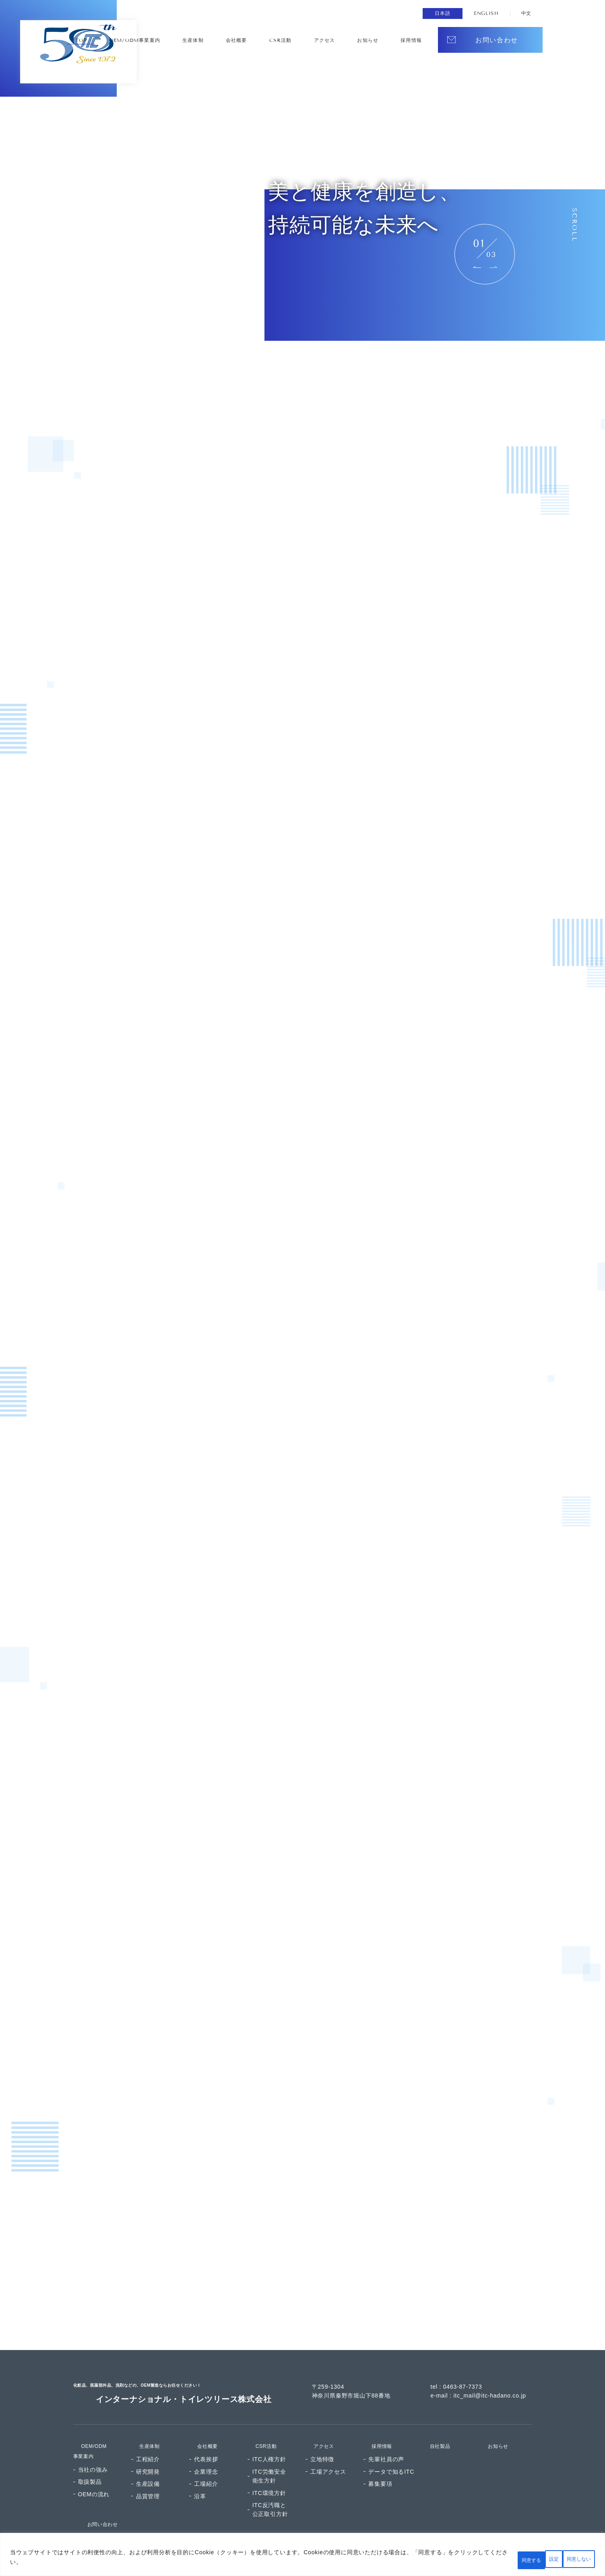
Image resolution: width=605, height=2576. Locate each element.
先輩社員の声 (386, 2438)
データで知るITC (391, 2451)
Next (493, 267)
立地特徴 (322, 2438)
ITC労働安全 (269, 2456)
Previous (477, 267)
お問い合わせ (97, 2503)
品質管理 (148, 2475)
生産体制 (286, 41)
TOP (194, 41)
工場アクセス (328, 2451)
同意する (572, 2559)
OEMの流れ (94, 2473)
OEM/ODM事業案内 (238, 41)
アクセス (380, 41)
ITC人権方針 (269, 2438)
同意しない (520, 2559)
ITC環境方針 (269, 2472)
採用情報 (375, 2425)
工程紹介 (148, 2438)
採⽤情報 (441, 41)
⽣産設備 (148, 2463)
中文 (525, 13)
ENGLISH (483, 13)
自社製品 (434, 2425)
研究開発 (148, 2451)
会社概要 (317, 41)
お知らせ (411, 41)
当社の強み (93, 2449)
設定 (473, 2559)
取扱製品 (90, 2461)
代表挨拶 (206, 2438)
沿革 (200, 2475)
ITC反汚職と (270, 2489)
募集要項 (380, 2463)
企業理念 (206, 2451)
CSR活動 (348, 41)
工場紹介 (206, 2463)
